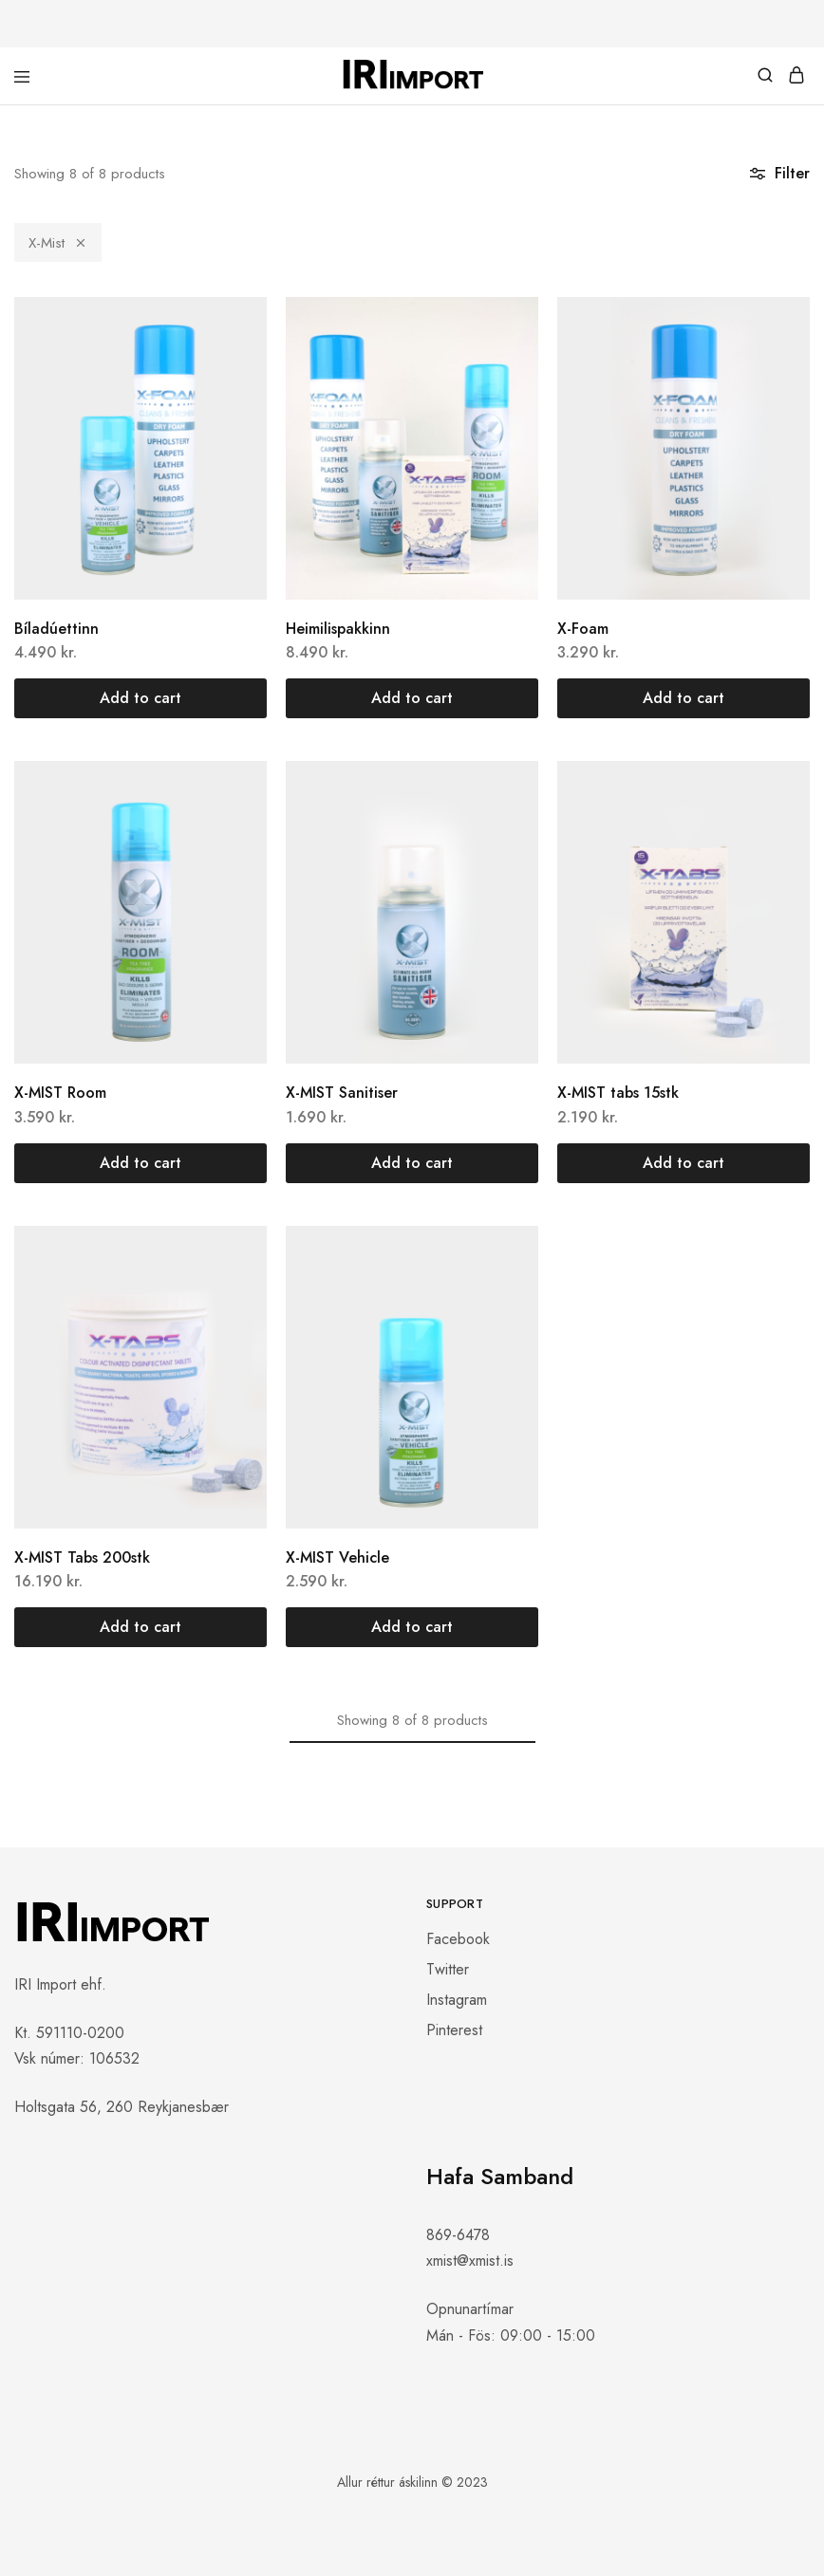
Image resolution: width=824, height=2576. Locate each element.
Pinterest (454, 2030)
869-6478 (458, 2235)
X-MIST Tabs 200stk (82, 1557)
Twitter (447, 1969)
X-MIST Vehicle (337, 1557)
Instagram (456, 2000)
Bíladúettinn (56, 628)
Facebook (458, 1939)
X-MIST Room (60, 1092)
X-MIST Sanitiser (342, 1092)
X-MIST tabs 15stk (618, 1092)
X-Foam (583, 628)
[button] (140, 698)
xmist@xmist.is (470, 2260)
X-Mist (57, 242)
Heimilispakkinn (338, 628)
